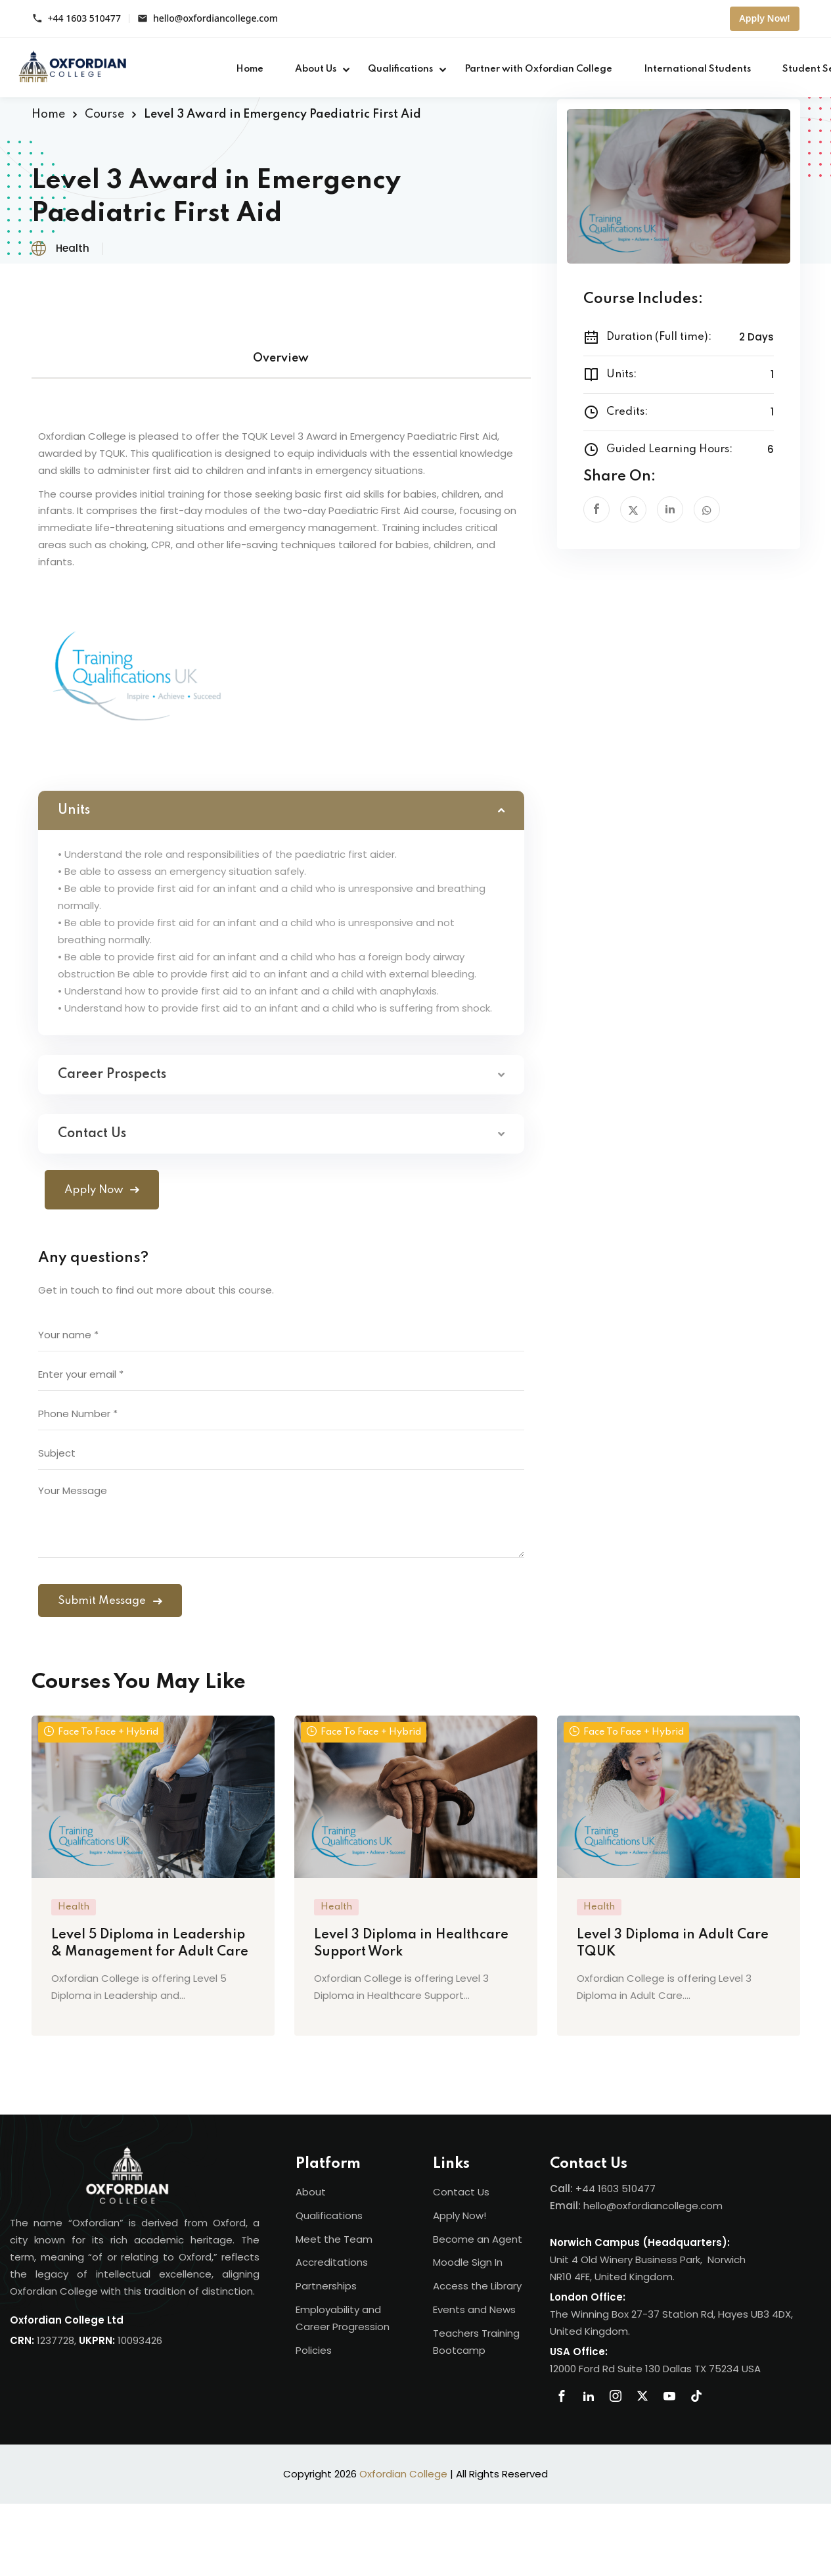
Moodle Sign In (468, 2262)
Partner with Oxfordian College (538, 69)
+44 (586, 2188)
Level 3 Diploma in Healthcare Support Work (411, 1944)
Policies (314, 2350)
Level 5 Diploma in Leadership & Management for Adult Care (149, 1944)
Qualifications (400, 69)
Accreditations (332, 2262)
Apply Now (101, 1190)
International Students (697, 69)
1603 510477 (627, 2188)
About (311, 2192)
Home (249, 69)
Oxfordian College (403, 2474)
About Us (315, 69)
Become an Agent (477, 2239)
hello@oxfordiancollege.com (215, 18)
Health (72, 248)
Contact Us (461, 2192)
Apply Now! (764, 18)
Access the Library (477, 2286)
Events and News (474, 2309)
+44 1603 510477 (84, 18)
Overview (281, 358)
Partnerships (326, 2286)
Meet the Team (334, 2239)
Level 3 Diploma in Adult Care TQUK (673, 1944)
